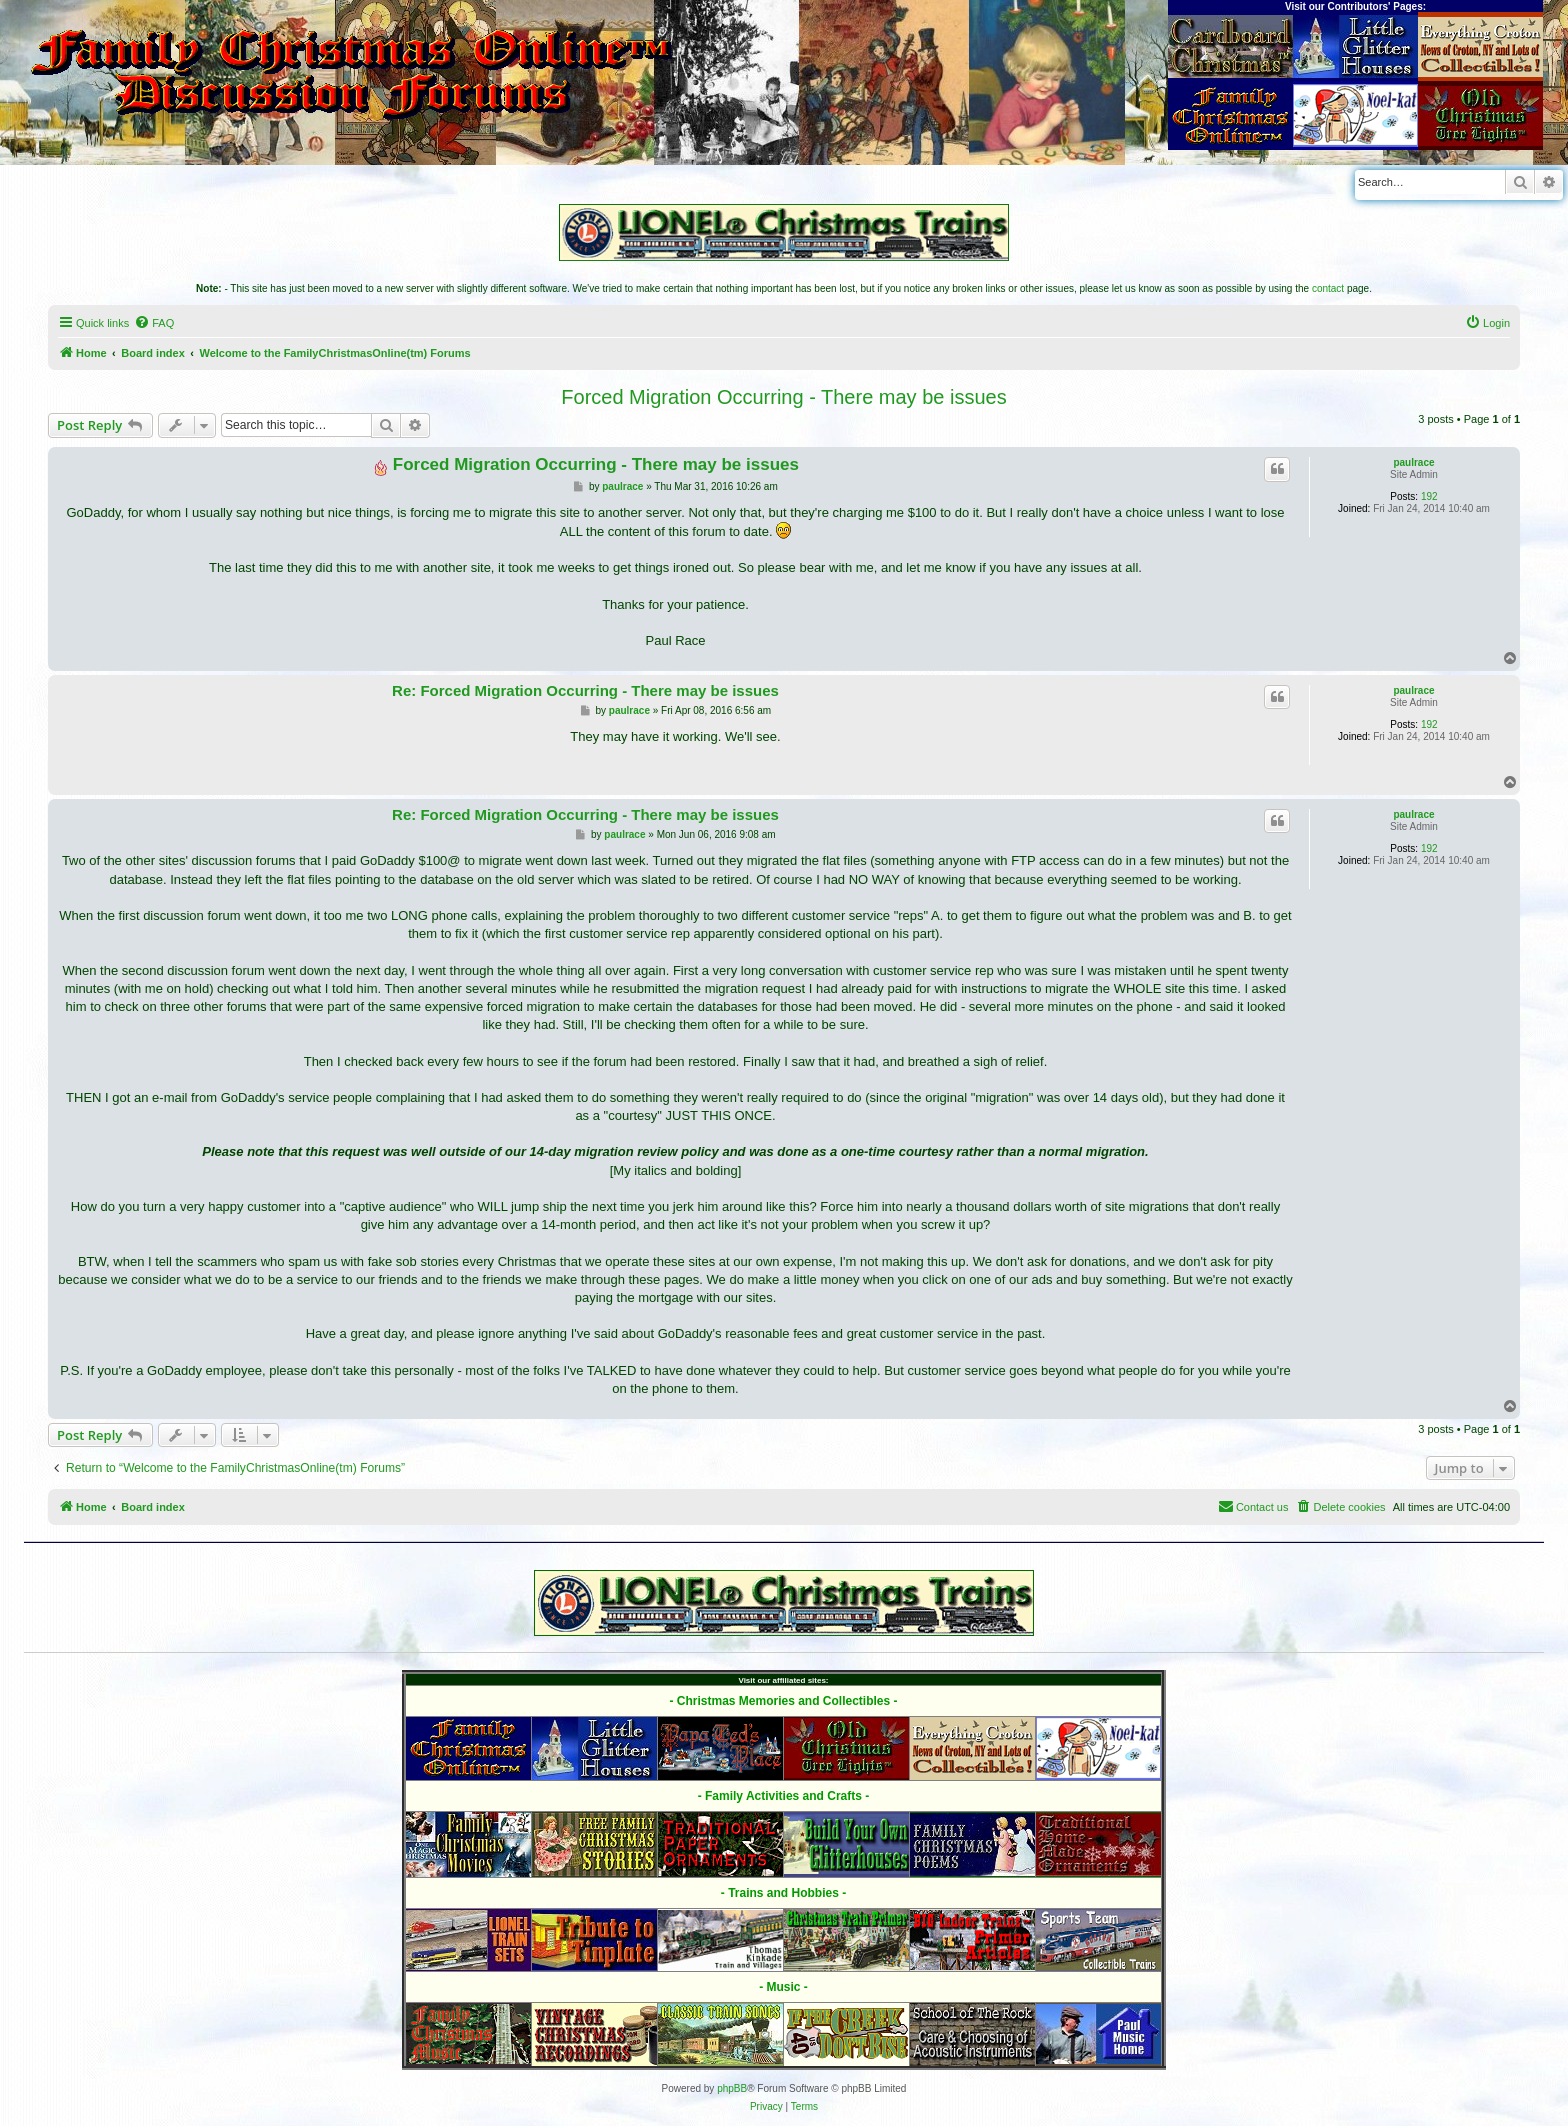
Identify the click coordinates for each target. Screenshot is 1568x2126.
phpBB (732, 2088)
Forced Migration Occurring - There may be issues (783, 397)
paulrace (1413, 462)
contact (1328, 288)
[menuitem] (154, 323)
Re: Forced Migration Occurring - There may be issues (585, 690)
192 (1429, 496)
